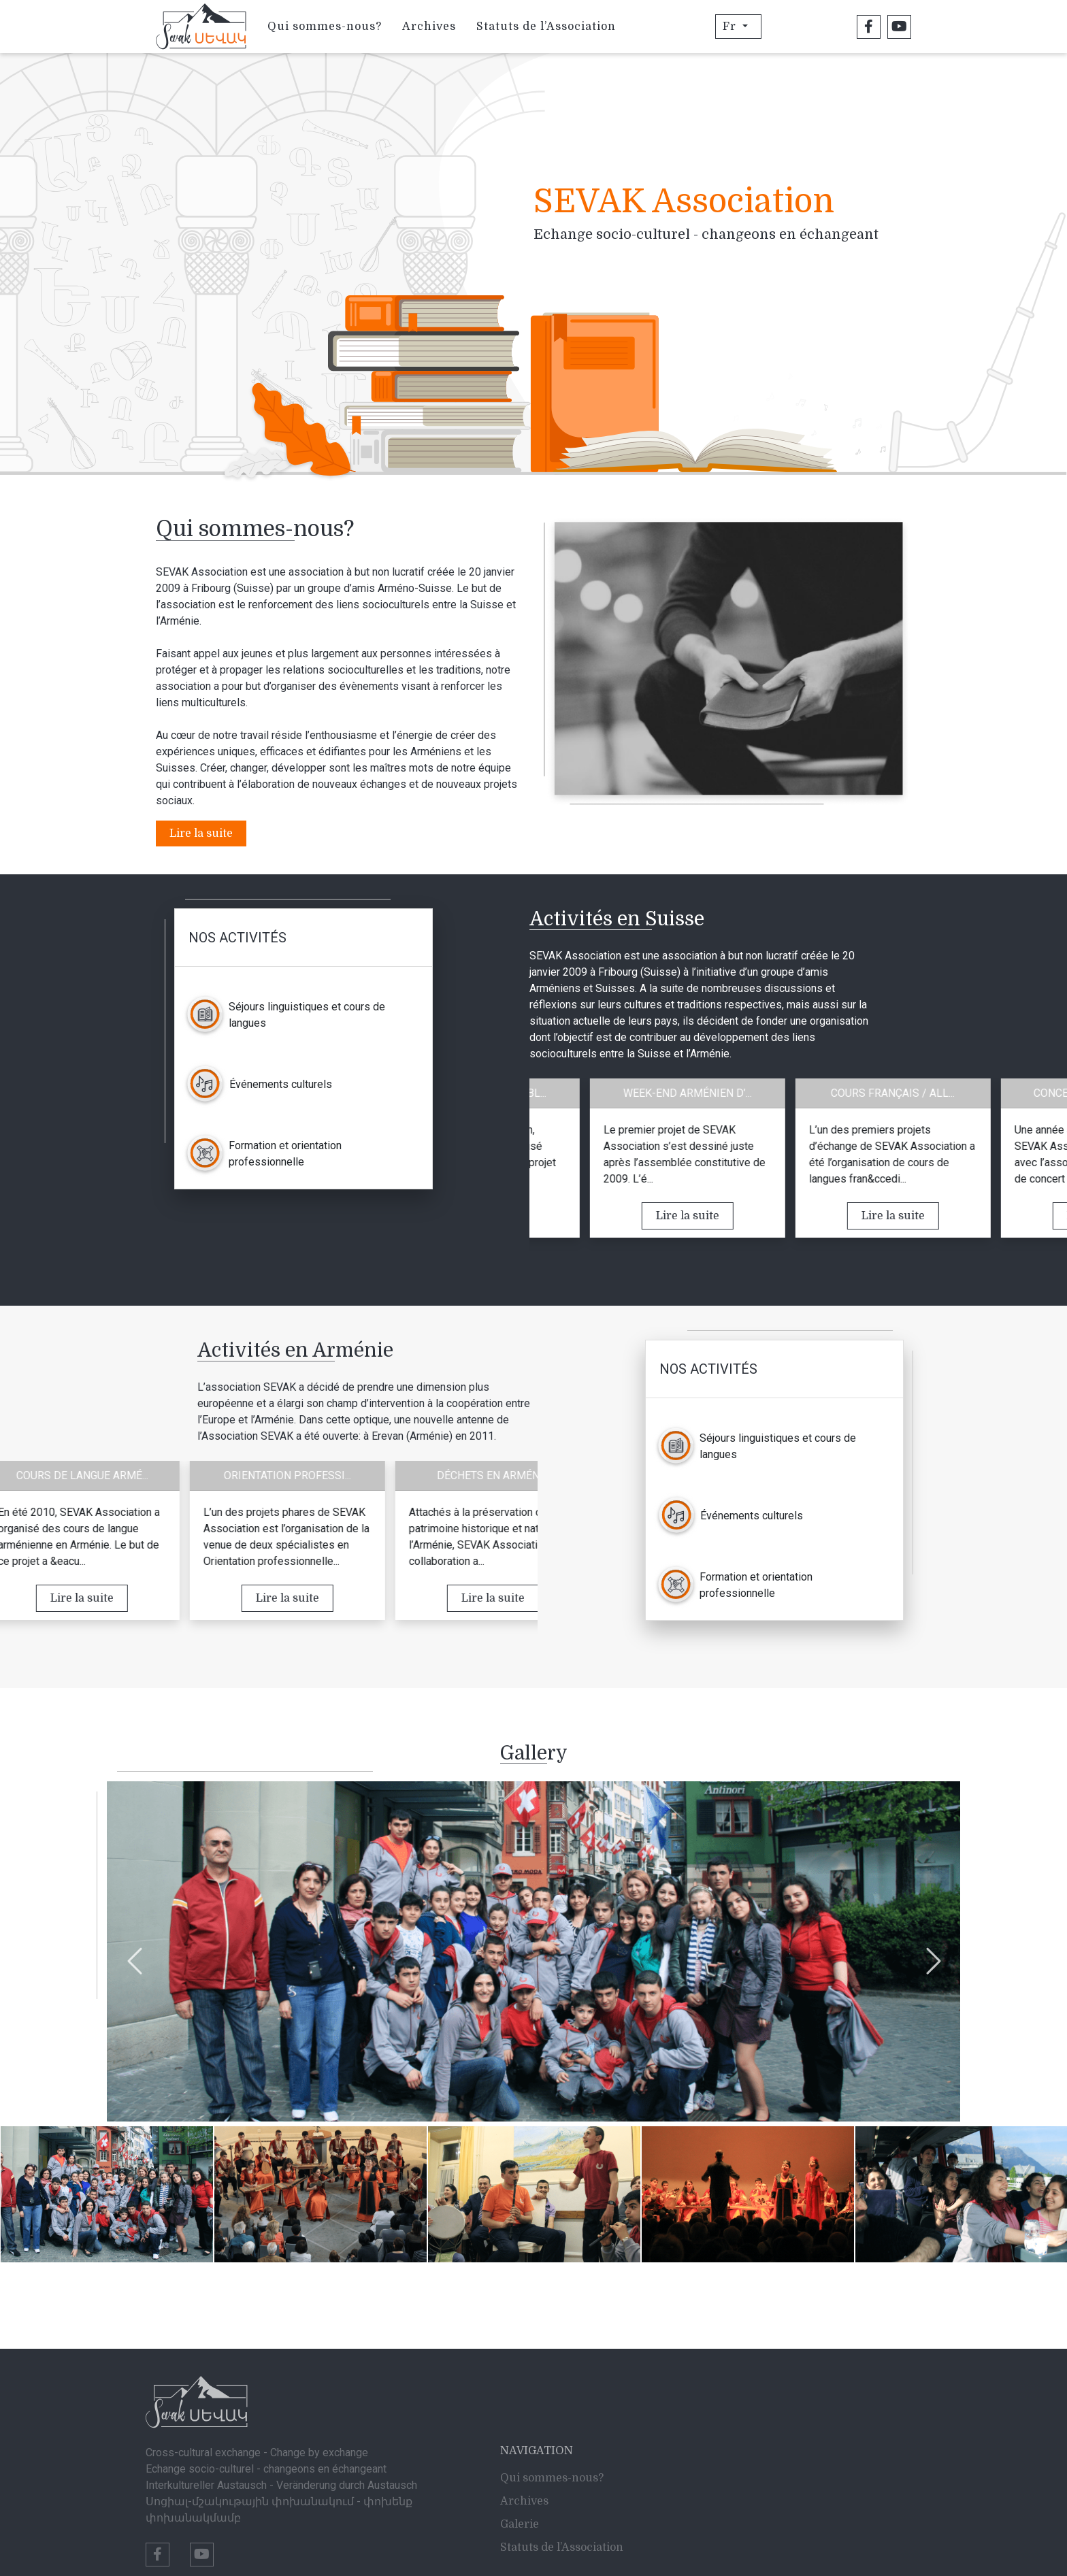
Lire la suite (201, 833)
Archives (429, 26)
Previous (134, 1954)
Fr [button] (731, 26)
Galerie (519, 2524)
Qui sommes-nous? (324, 26)
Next (933, 1954)
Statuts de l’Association (546, 26)
